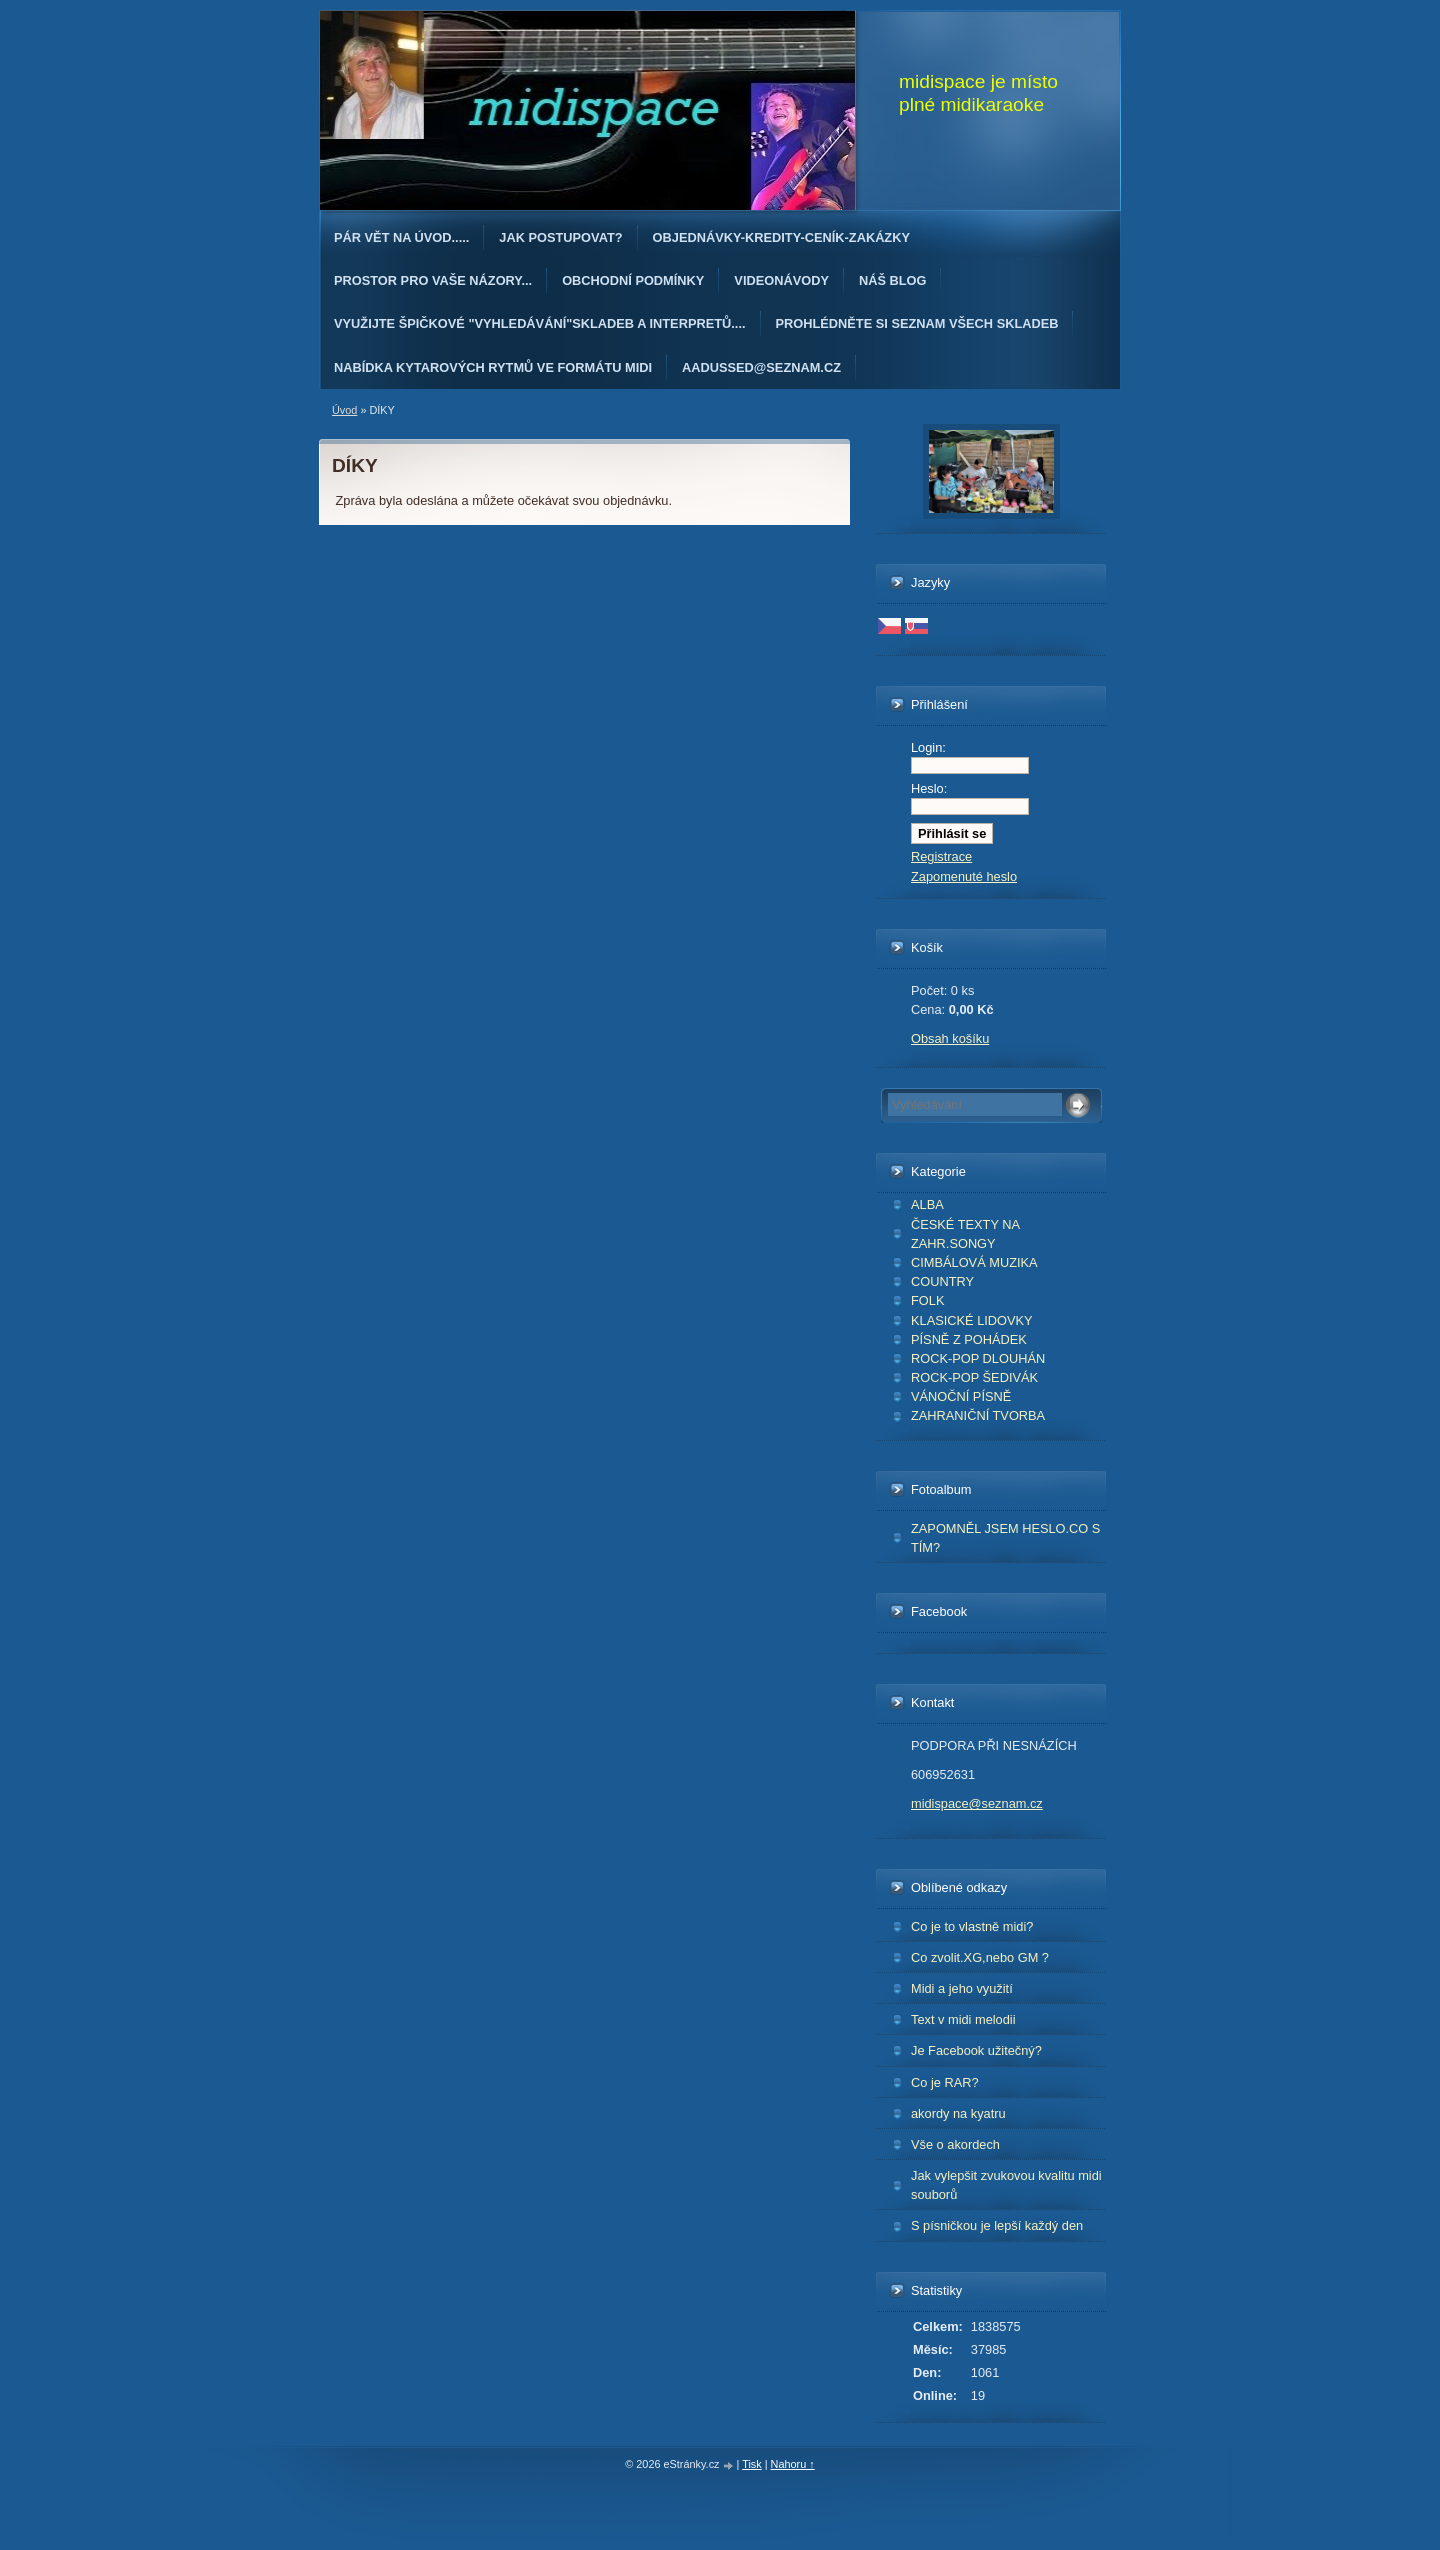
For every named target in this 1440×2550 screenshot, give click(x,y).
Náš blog (893, 280)
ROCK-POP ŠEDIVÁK (974, 1377)
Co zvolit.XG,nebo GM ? (980, 1957)
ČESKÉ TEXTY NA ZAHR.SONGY (965, 1234)
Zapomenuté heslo (964, 876)
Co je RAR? (945, 2082)
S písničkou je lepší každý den (997, 2225)
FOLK (927, 1300)
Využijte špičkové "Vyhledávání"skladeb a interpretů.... (540, 323)
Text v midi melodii (963, 2019)
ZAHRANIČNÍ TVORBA (978, 1415)
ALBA (927, 1204)
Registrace (941, 856)
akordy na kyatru (958, 2113)
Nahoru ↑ (793, 2464)
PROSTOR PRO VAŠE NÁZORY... (433, 280)
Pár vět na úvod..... (401, 237)
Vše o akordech (955, 2144)
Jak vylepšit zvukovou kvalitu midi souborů (1006, 2185)
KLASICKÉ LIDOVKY (972, 1320)
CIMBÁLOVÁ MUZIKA (974, 1262)
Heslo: (929, 788)
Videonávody (781, 280)
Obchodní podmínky (633, 280)
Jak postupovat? (560, 237)
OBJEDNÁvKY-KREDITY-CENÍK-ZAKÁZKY (781, 237)
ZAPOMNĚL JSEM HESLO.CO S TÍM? (1005, 1538)
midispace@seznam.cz (977, 1803)
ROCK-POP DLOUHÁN (978, 1358)
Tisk (752, 2464)
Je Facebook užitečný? (976, 2050)
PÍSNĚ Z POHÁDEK (969, 1339)
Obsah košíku (950, 1038)
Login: (928, 747)
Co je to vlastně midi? (972, 1926)
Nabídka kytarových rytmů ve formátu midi (493, 367)
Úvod (344, 410)
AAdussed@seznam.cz (761, 367)
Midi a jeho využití (962, 1988)
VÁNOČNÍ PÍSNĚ (961, 1396)
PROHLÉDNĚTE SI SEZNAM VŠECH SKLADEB (917, 323)
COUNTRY (942, 1281)
